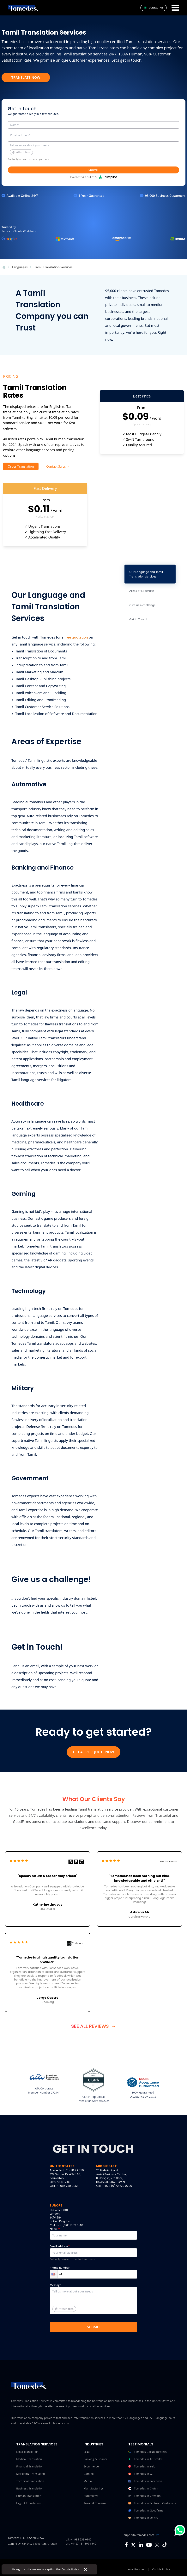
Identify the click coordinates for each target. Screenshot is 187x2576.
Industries (93, 2444)
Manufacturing (93, 2488)
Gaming (23, 1194)
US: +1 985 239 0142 (78, 2539)
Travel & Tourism (95, 2503)
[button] (53, 2274)
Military (22, 1388)
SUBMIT (93, 170)
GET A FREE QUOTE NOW (93, 1752)
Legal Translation (27, 2452)
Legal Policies (135, 2569)
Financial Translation (29, 2466)
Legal (19, 993)
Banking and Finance (42, 868)
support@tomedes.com (139, 2535)
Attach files (21, 152)
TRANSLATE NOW (25, 77)
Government (30, 1478)
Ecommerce (91, 2466)
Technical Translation (30, 2481)
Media (88, 2481)
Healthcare (27, 1104)
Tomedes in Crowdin (144, 2496)
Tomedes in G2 (140, 2474)
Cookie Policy (71, 2569)
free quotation (76, 637)
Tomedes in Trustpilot (145, 2459)
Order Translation (21, 466)
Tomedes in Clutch (143, 2488)
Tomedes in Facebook (145, 2481)
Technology (28, 1291)
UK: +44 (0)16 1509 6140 (80, 2543)
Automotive (28, 784)
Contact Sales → (58, 466)
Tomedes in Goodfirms (145, 2510)
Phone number (93, 2272)
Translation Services (36, 2444)
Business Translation (29, 2488)
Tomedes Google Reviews (147, 2452)
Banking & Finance (96, 2459)
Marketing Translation (30, 2474)
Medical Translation (29, 2459)
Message (93, 2300)
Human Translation (28, 2496)
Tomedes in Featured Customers (152, 2503)
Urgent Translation (28, 2503)
